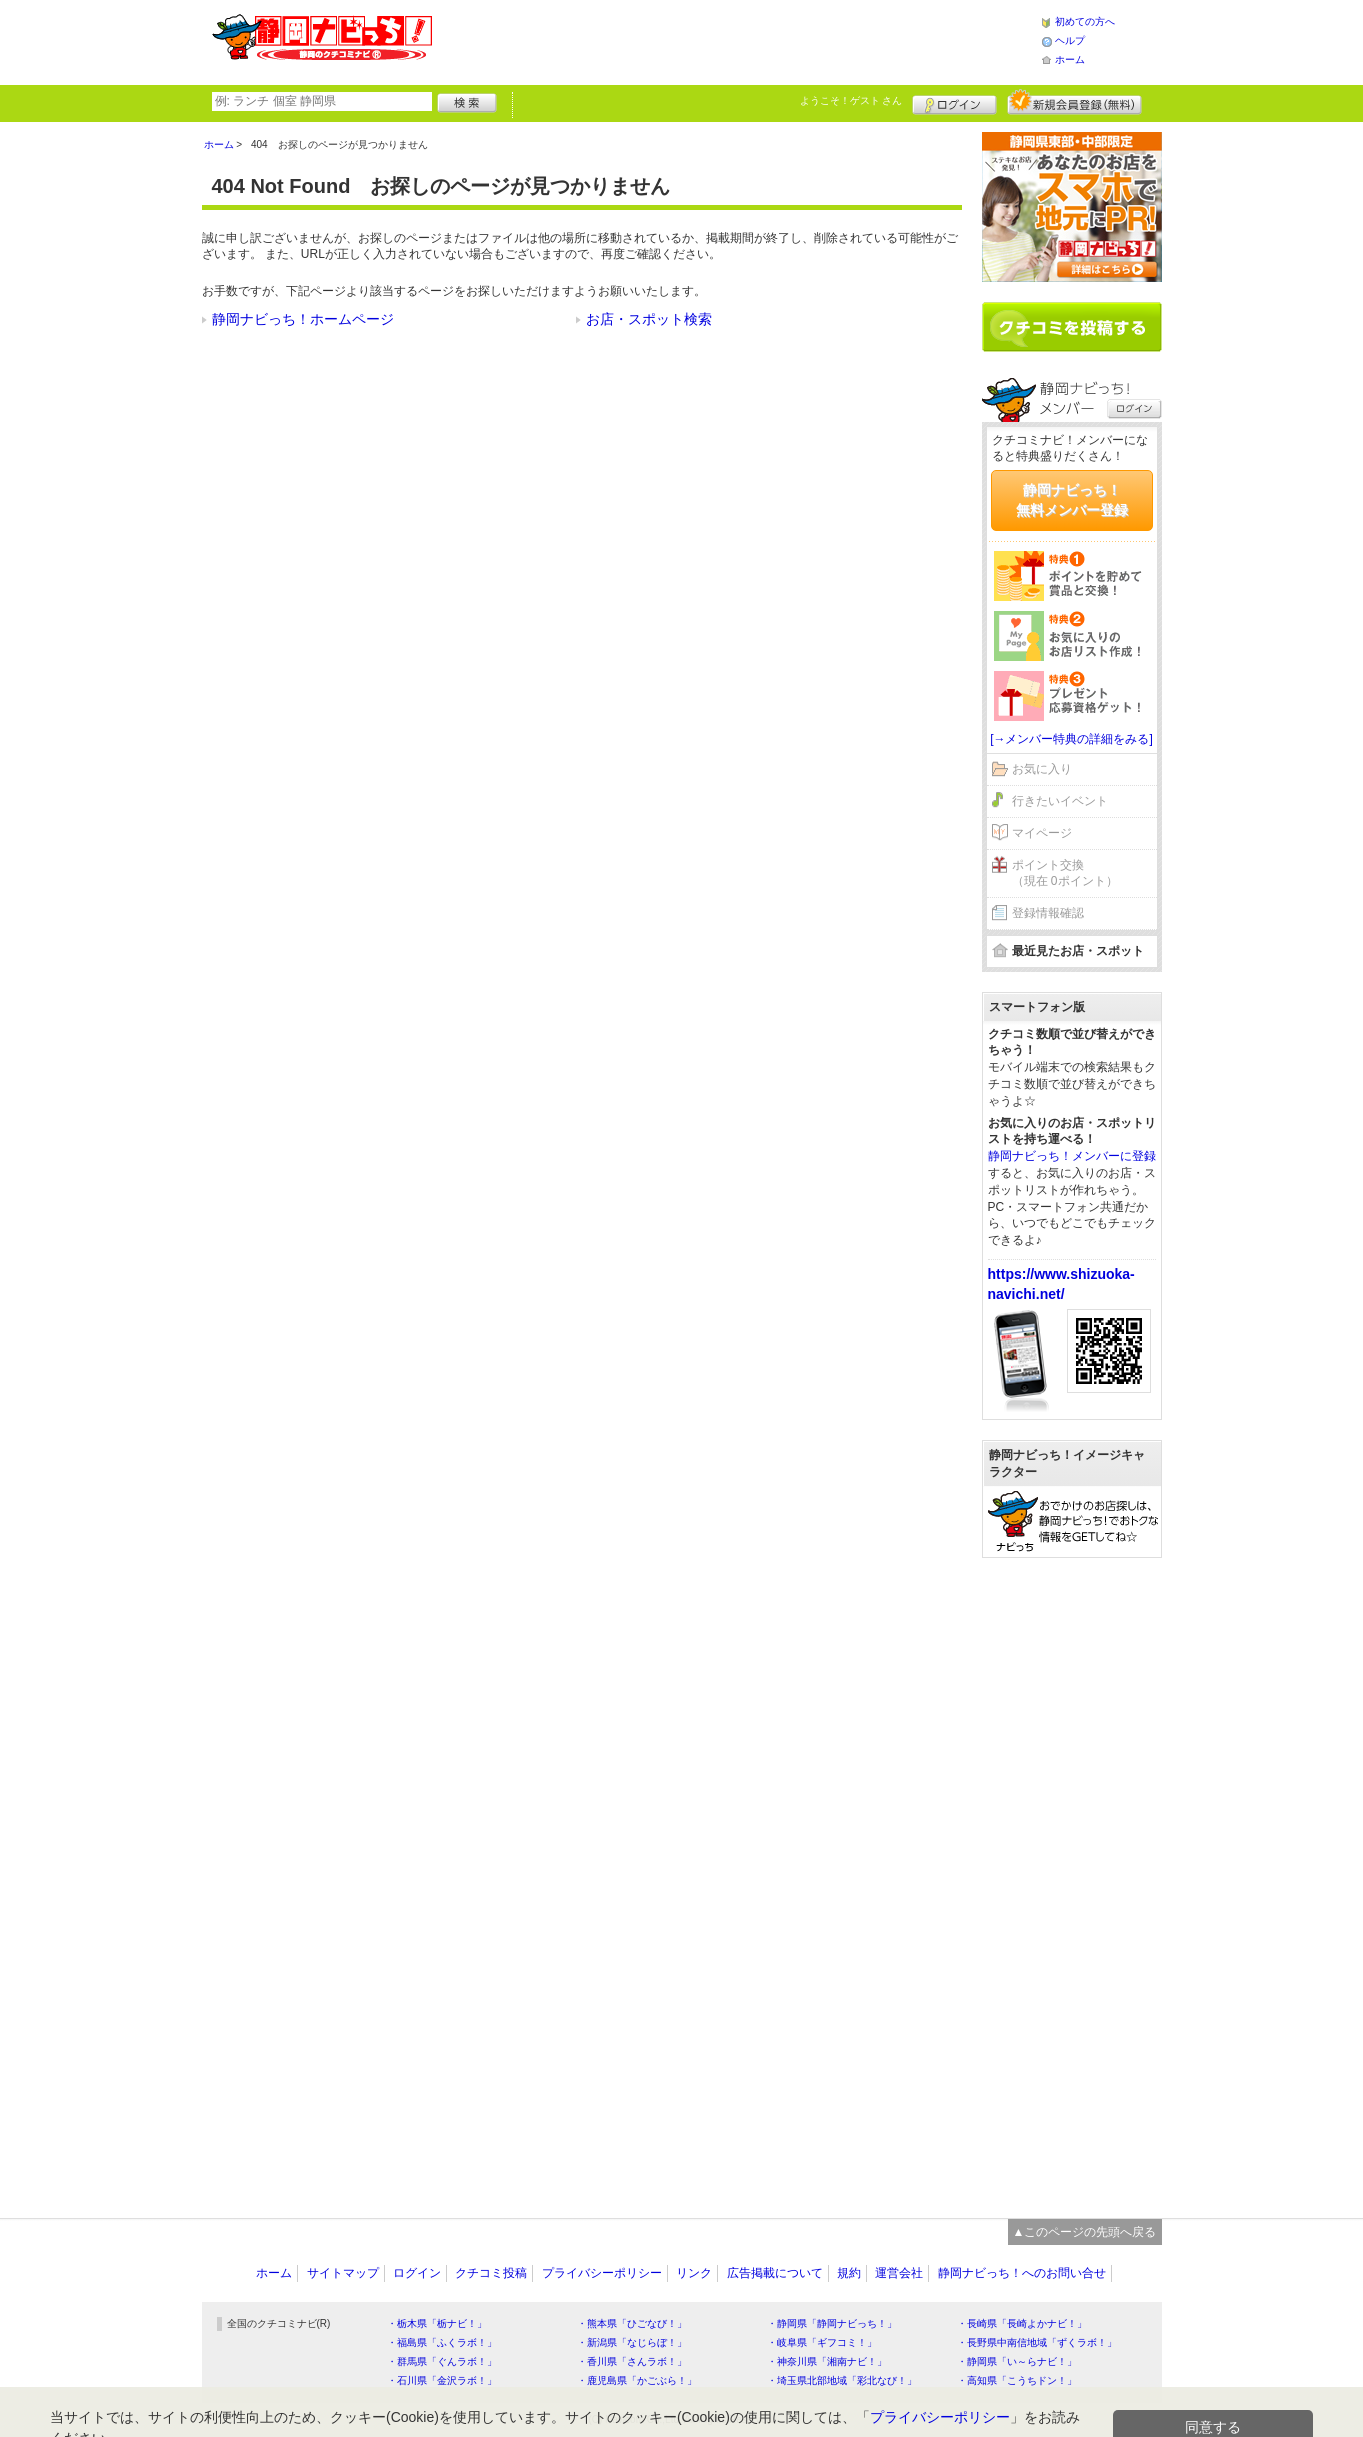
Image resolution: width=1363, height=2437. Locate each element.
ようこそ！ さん (851, 100)
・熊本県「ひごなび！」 (632, 2323)
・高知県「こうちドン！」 (1017, 2380)
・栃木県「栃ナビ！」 (437, 2323)
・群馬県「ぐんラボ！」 (442, 2361)
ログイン (954, 102)
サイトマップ (343, 2273)
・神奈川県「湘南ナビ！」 (827, 2361)
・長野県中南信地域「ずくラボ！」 (1037, 2342)
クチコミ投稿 (491, 2273)
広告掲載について (775, 2273)
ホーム (1070, 59)
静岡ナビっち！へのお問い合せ (1022, 2273)
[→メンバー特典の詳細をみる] (1071, 739)
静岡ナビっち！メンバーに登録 (1072, 1156)
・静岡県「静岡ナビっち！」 (832, 2323)
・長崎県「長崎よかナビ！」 (1022, 2323)
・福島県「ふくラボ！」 (442, 2342)
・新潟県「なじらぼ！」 (632, 2342)
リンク (694, 2273)
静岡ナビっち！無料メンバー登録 (1072, 500)
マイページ (1042, 833)
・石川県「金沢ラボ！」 (442, 2380)
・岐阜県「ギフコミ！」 (822, 2342)
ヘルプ (1070, 40)
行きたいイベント (1060, 801)
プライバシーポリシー (602, 2273)
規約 (849, 2273)
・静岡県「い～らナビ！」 (1017, 2361)
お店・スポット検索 (649, 319)
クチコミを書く (1072, 327)
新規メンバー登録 (1074, 102)
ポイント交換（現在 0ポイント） (1065, 873)
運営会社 (899, 2273)
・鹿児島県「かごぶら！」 (637, 2380)
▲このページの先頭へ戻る (1085, 2232)
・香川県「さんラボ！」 (632, 2361)
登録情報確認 (1048, 913)
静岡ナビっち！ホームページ (303, 319)
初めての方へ (1085, 21)
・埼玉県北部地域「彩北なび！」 (842, 2380)
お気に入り (1042, 769)
